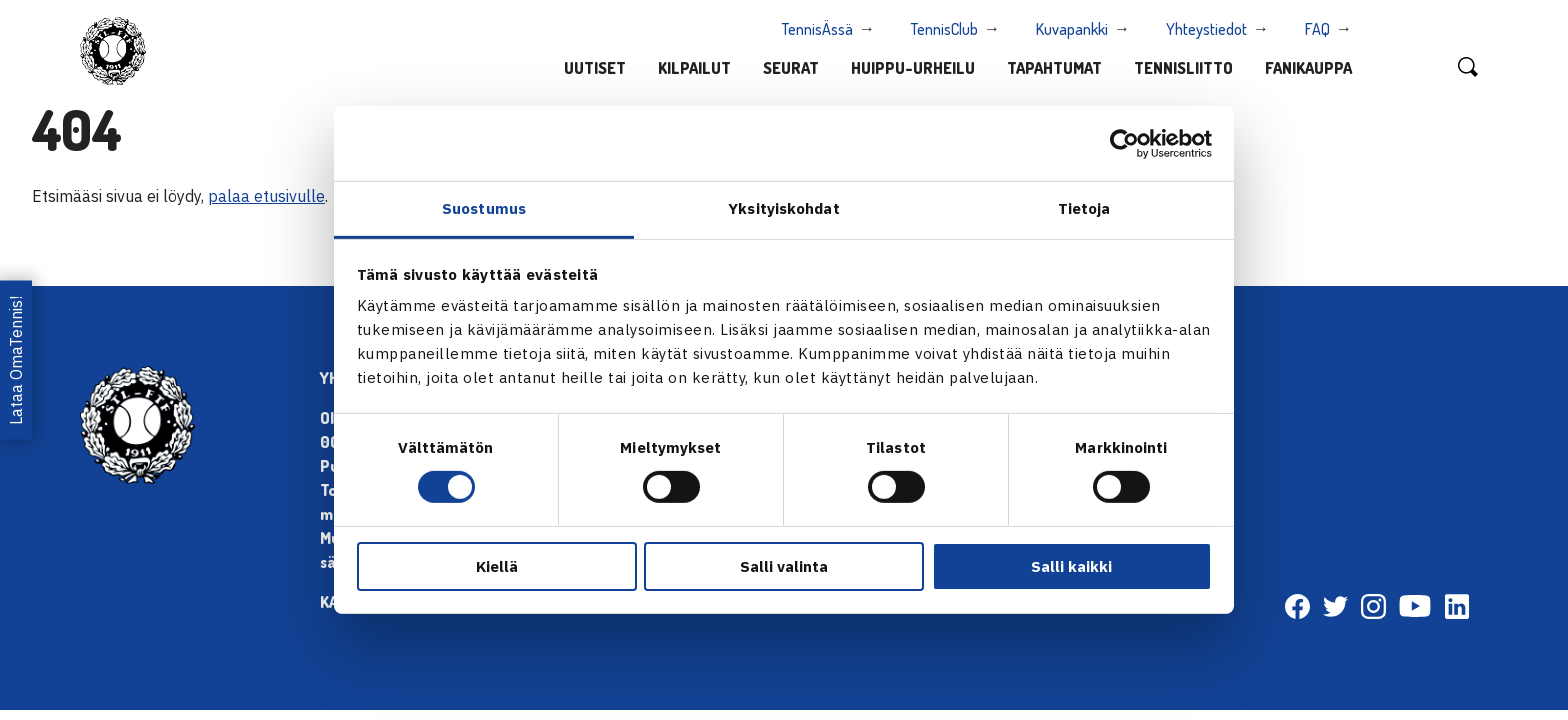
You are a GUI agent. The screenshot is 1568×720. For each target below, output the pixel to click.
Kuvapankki (1072, 29)
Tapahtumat (1054, 68)
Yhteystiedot (1206, 29)
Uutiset (595, 68)
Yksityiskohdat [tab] (783, 208)
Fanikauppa (1308, 68)
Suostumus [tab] (484, 208)
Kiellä (497, 566)
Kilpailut (694, 68)
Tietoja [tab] (1084, 208)
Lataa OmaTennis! (16, 359)
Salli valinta (784, 566)
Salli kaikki (1071, 566)
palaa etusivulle (266, 196)
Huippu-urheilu (913, 68)
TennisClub (944, 29)
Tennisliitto (1183, 68)
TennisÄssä (817, 29)
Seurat (791, 68)
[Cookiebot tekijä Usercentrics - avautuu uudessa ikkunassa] (1124, 143)
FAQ (1317, 29)
